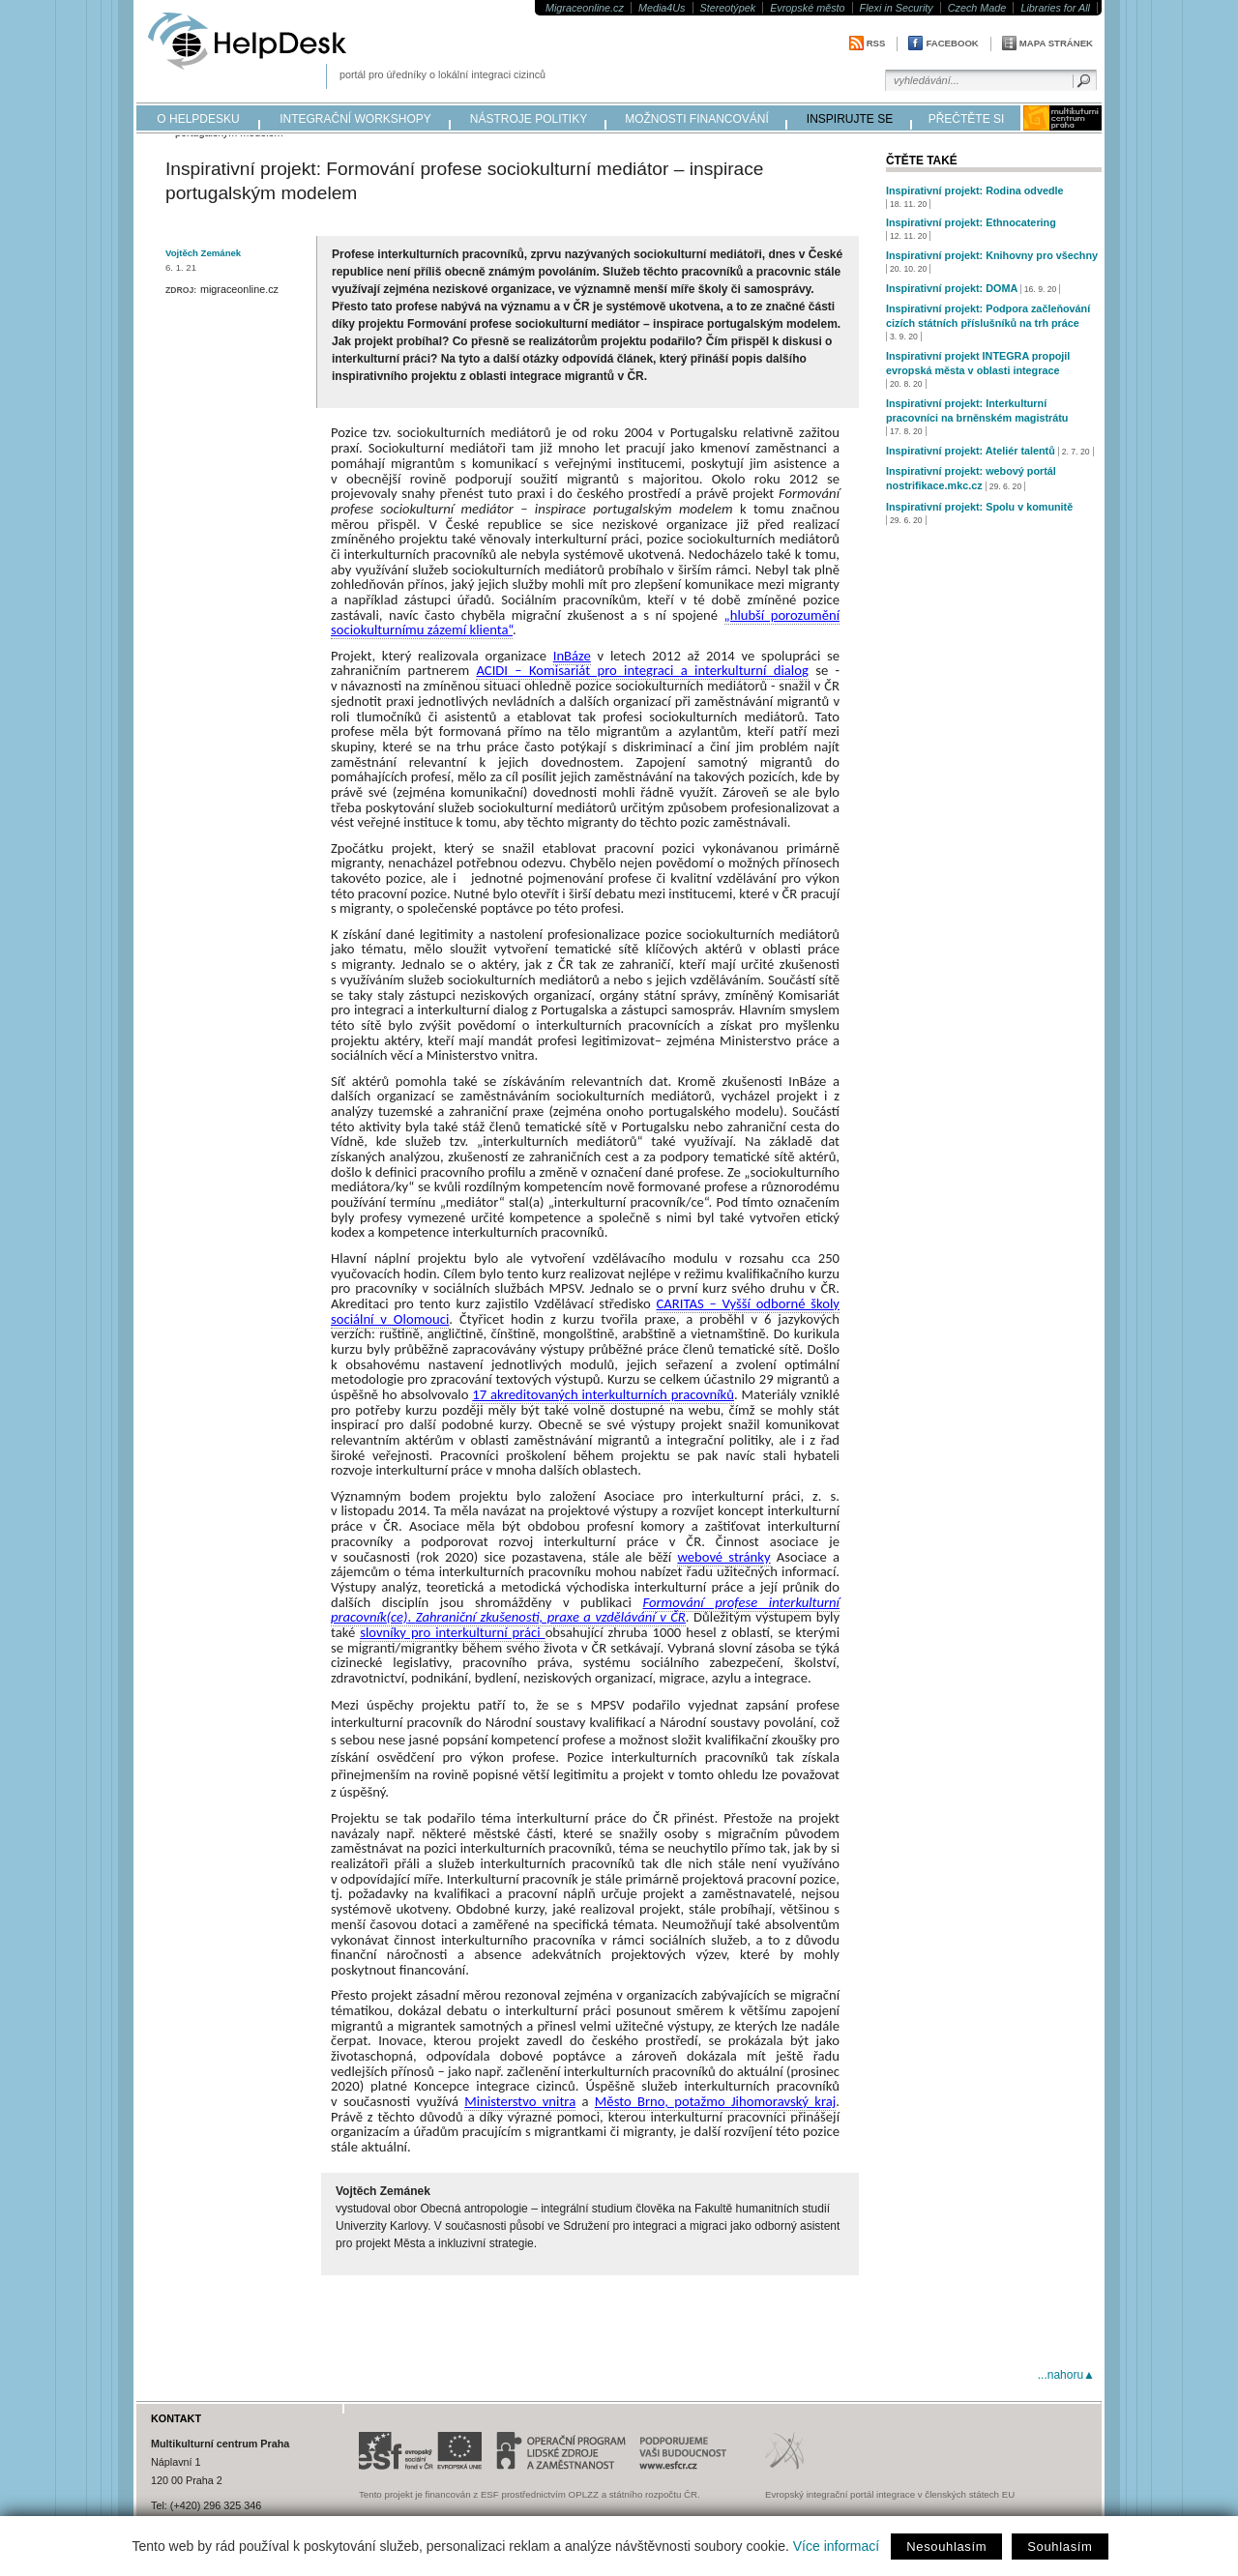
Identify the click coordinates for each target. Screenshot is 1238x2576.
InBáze (572, 655)
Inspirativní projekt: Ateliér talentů (970, 450)
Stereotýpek (728, 8)
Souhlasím (1059, 2546)
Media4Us (662, 8)
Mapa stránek (1056, 43)
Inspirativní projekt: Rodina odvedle (975, 190)
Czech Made (977, 8)
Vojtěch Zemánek (203, 253)
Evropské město (807, 8)
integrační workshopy (355, 119)
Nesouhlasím (946, 2546)
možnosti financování (697, 119)
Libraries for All (1055, 8)
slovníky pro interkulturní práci (452, 1632)
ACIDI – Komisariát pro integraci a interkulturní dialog (642, 670)
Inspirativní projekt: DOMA (951, 288)
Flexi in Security (896, 8)
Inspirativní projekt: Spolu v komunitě (979, 506)
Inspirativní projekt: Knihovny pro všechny (992, 255)
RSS (876, 43)
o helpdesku (198, 119)
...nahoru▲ (1066, 2375)
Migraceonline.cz (584, 8)
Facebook (952, 43)
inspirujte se (850, 119)
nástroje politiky (528, 119)
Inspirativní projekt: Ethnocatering (971, 222)
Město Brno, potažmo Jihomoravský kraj (715, 2101)
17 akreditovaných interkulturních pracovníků (603, 1394)
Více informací (836, 2546)
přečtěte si (966, 119)
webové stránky (723, 1557)
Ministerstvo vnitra (519, 2101)
